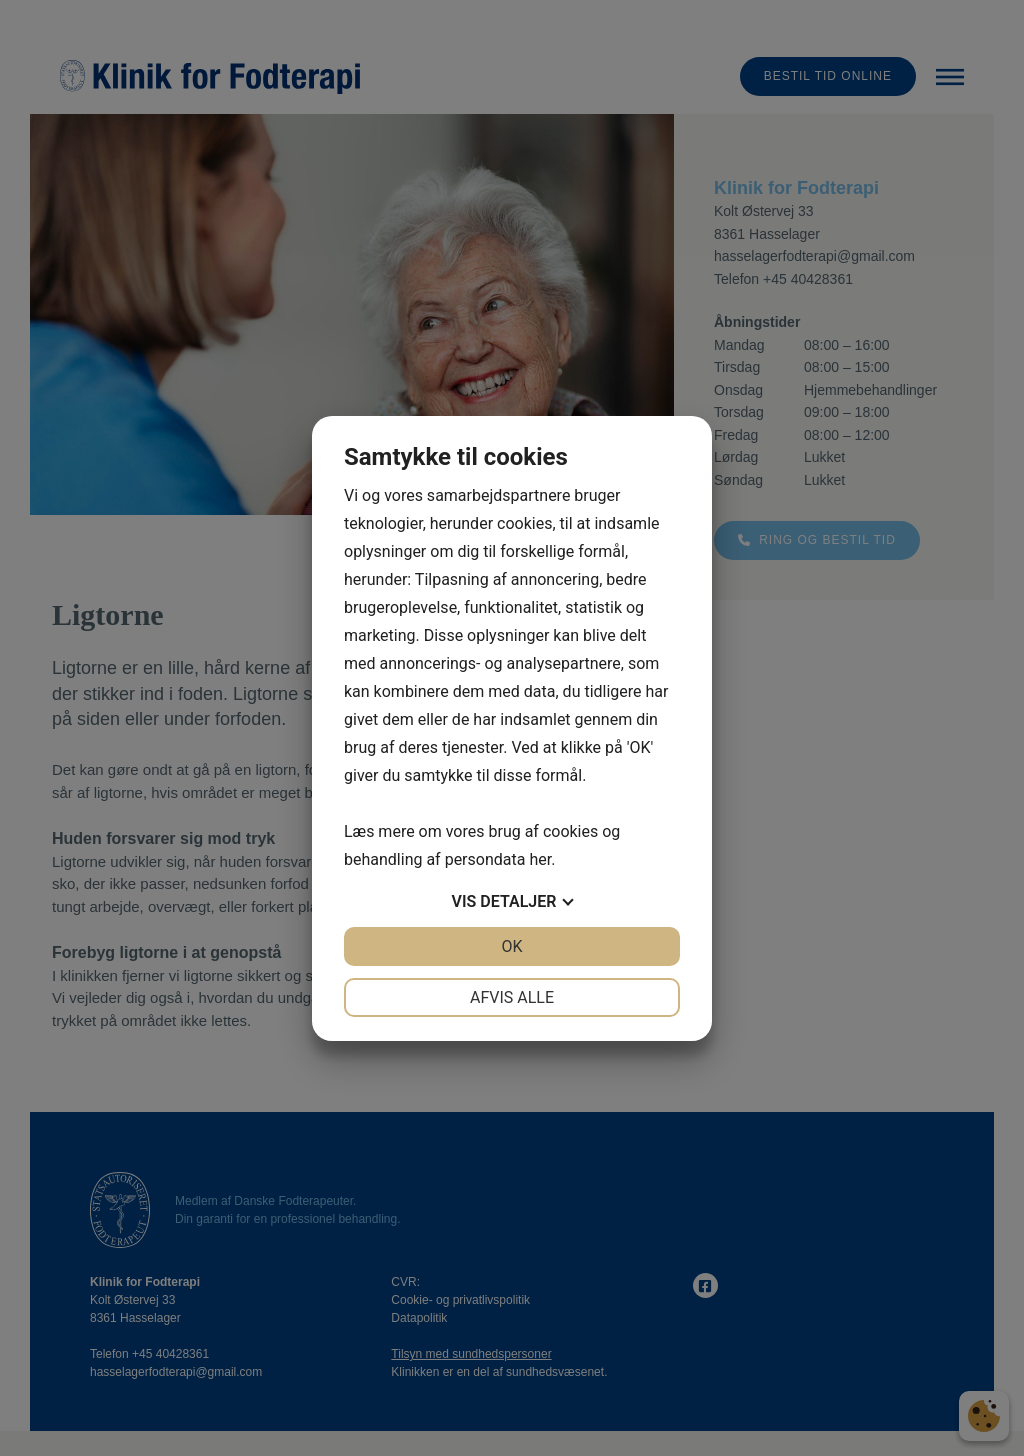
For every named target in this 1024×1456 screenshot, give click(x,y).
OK (511, 946)
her (540, 859)
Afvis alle (512, 997)
